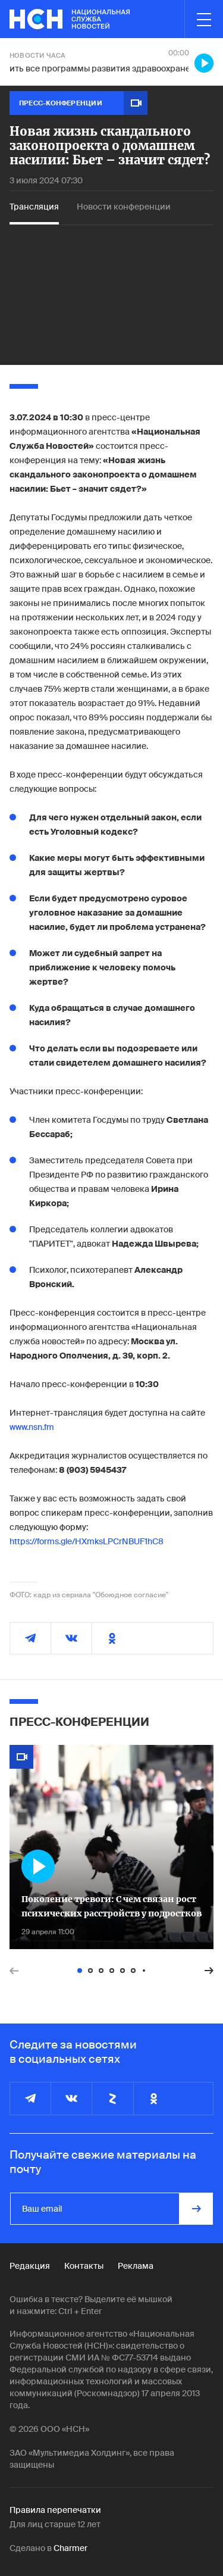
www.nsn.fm (32, 1427)
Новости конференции (124, 206)
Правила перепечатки (55, 2510)
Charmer (70, 2548)
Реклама (135, 2265)
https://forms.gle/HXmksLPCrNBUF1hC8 (87, 1541)
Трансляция (34, 206)
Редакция (30, 2265)
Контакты (83, 2265)
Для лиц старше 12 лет (55, 2524)
